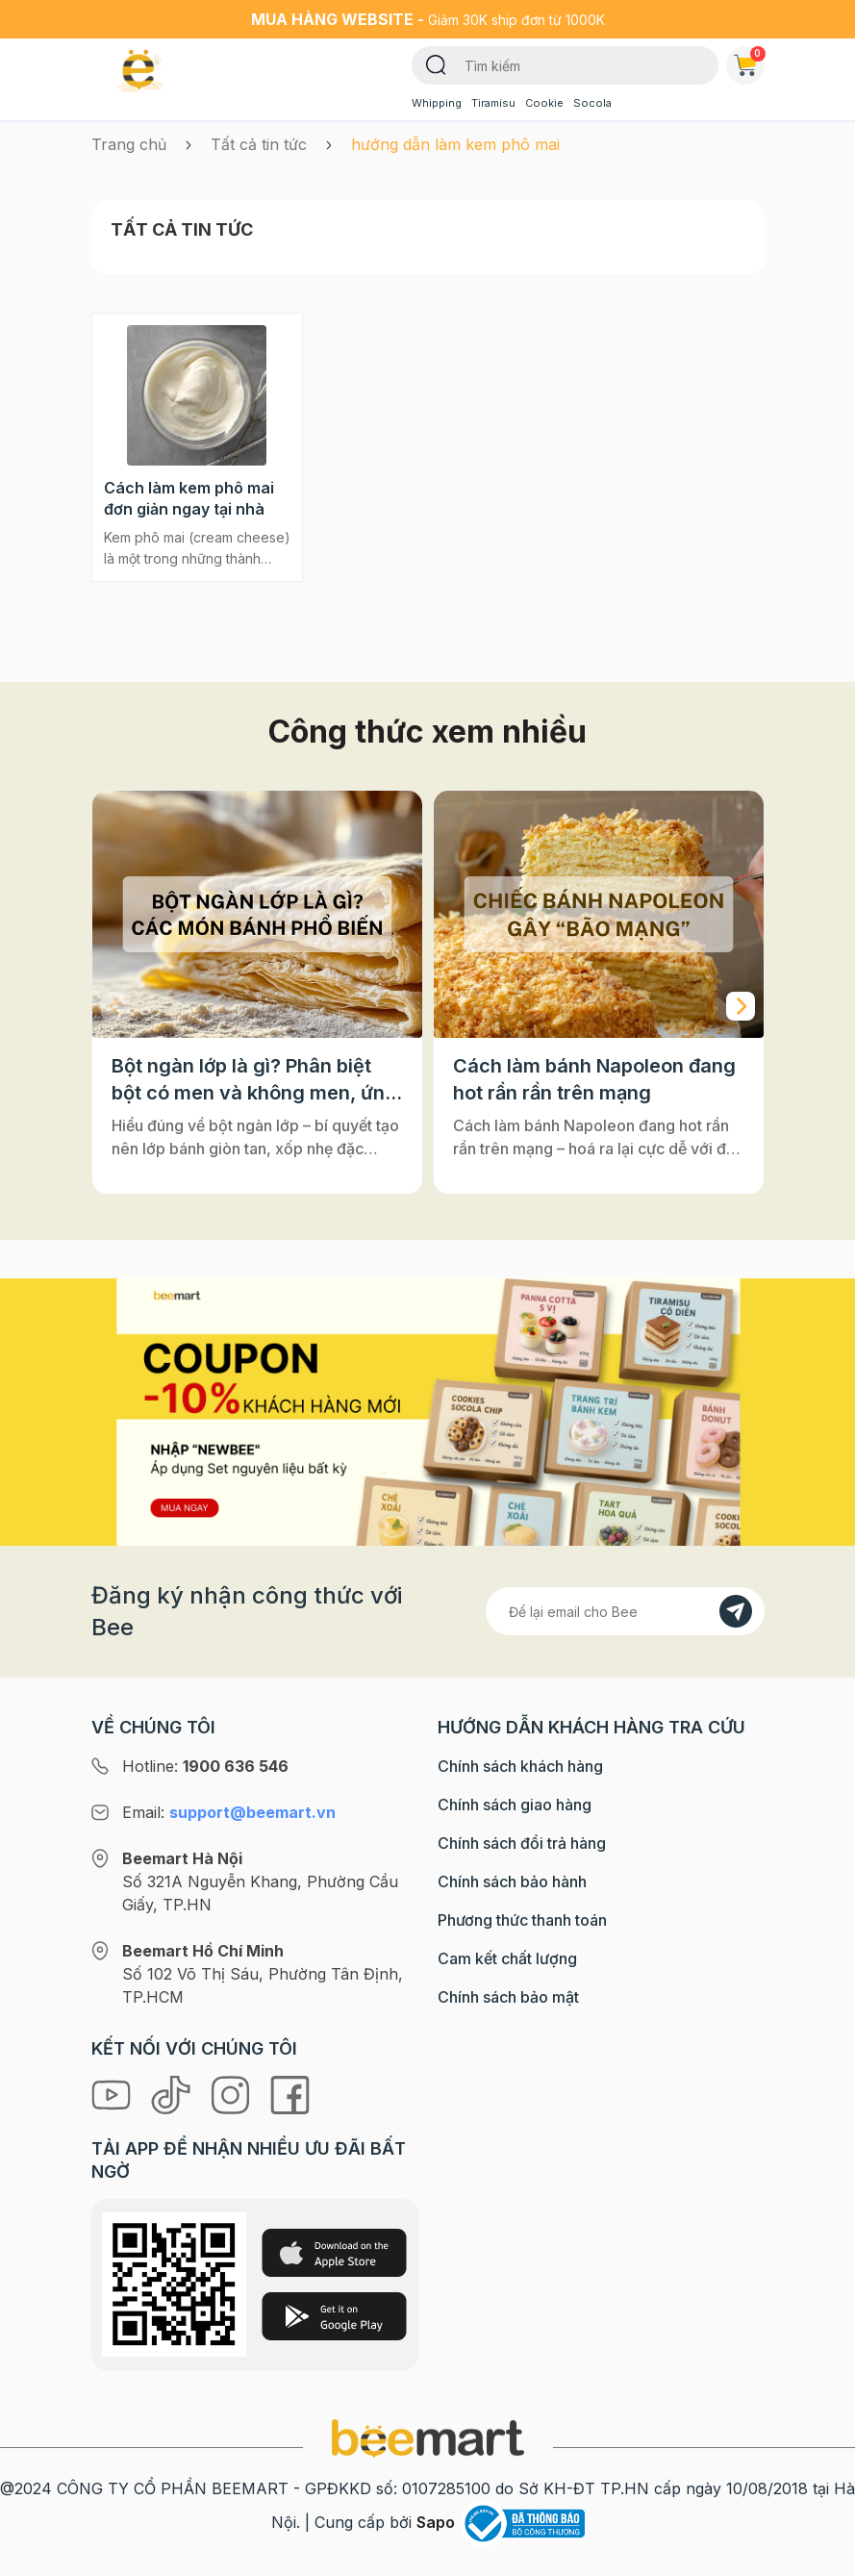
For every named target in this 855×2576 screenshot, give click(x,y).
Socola (592, 103)
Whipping (437, 103)
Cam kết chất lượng (507, 1958)
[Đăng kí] (736, 1611)
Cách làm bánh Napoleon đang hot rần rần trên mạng (594, 1079)
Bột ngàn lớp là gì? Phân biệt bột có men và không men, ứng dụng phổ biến (254, 1080)
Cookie (544, 103)
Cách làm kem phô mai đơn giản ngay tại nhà (189, 498)
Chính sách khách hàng (520, 1766)
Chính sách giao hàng (514, 1804)
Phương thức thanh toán (522, 1920)
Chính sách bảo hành (512, 1881)
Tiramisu (493, 103)
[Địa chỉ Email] (625, 1611)
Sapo (435, 2522)
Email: (229, 1812)
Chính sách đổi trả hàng (522, 1843)
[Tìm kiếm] (436, 63)
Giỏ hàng (749, 61)
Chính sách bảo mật (508, 1997)
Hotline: (205, 1766)
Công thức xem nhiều (427, 731)
